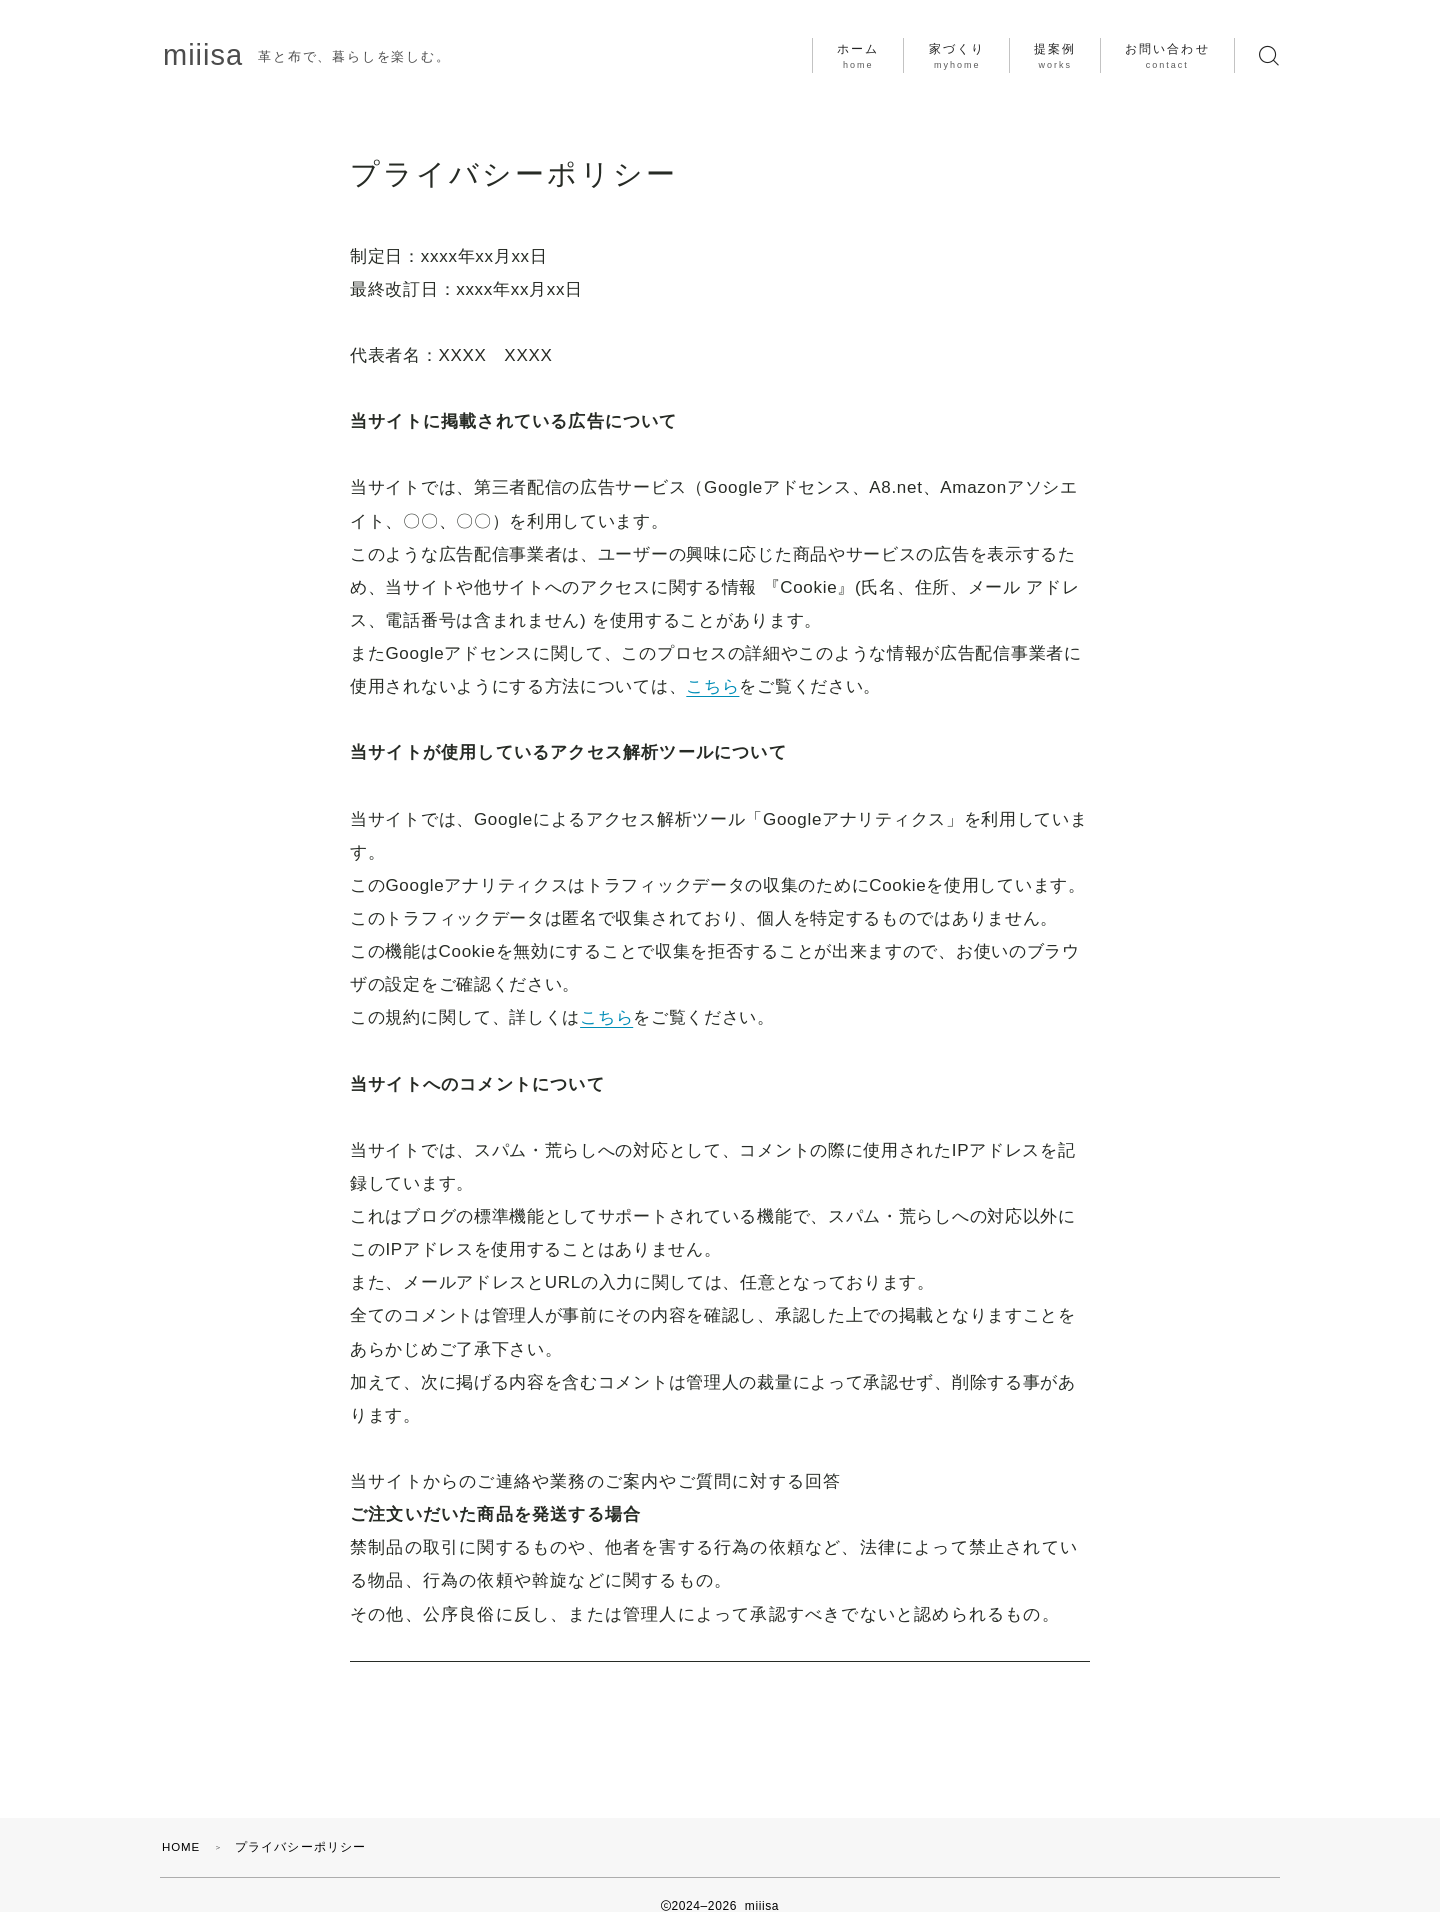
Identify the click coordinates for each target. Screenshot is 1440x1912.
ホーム (858, 56)
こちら (712, 686)
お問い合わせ (1167, 56)
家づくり (957, 56)
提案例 (1055, 56)
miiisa (208, 55)
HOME (182, 1825)
